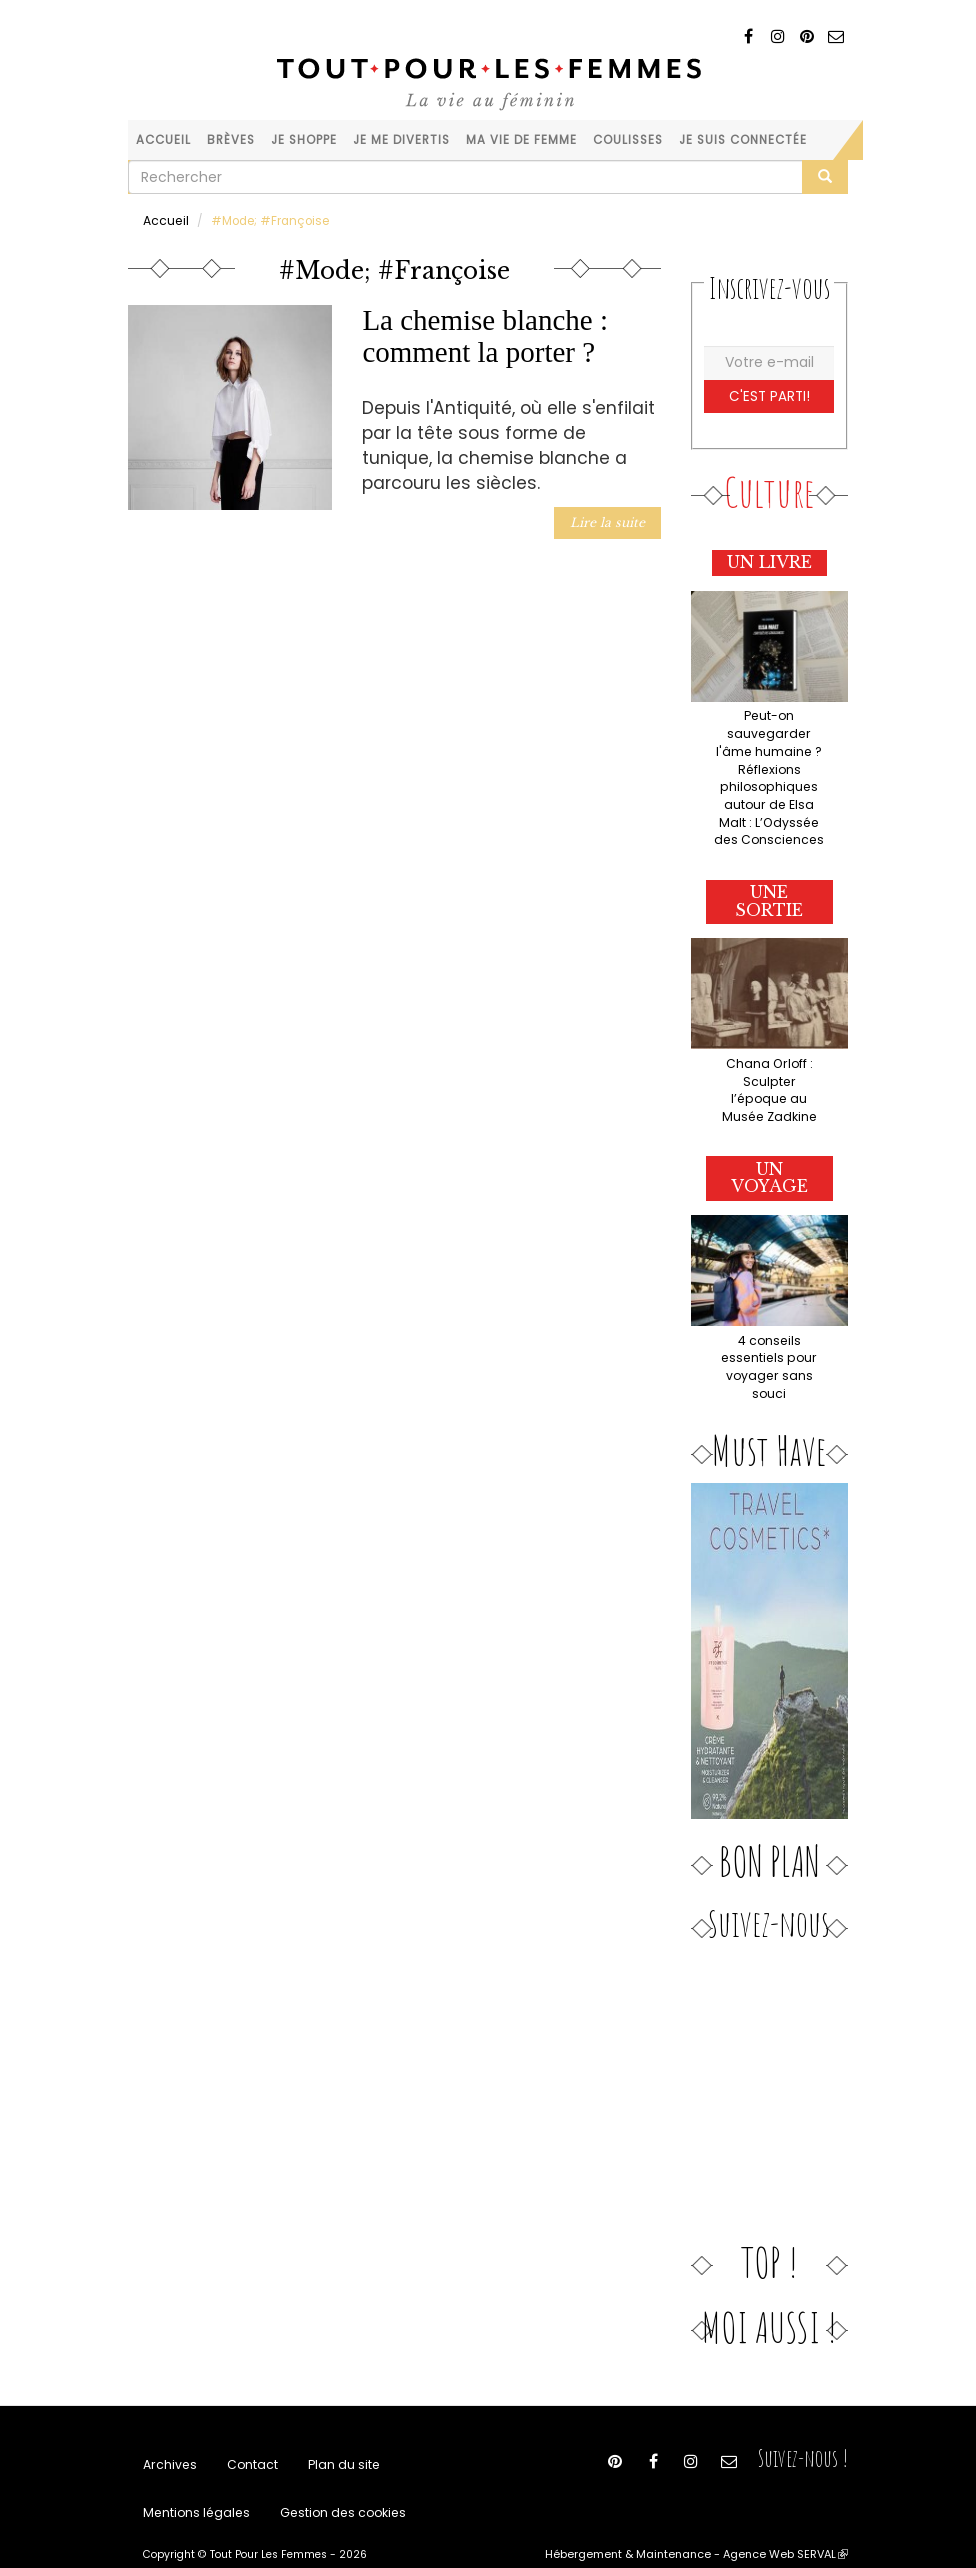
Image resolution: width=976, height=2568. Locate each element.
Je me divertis (401, 140)
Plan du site (335, 2431)
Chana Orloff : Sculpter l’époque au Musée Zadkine (769, 1069)
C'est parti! (769, 394)
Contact (247, 2431)
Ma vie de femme (521, 140)
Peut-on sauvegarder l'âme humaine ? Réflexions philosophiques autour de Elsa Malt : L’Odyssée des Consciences (769, 772)
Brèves (231, 140)
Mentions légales (193, 2481)
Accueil (163, 140)
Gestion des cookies (331, 2481)
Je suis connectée (743, 140)
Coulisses (628, 140)
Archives (168, 2431)
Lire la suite (610, 521)
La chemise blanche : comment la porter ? (485, 335)
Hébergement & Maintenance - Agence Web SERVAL (705, 2524)
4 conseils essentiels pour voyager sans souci (769, 1334)
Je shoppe (304, 140)
